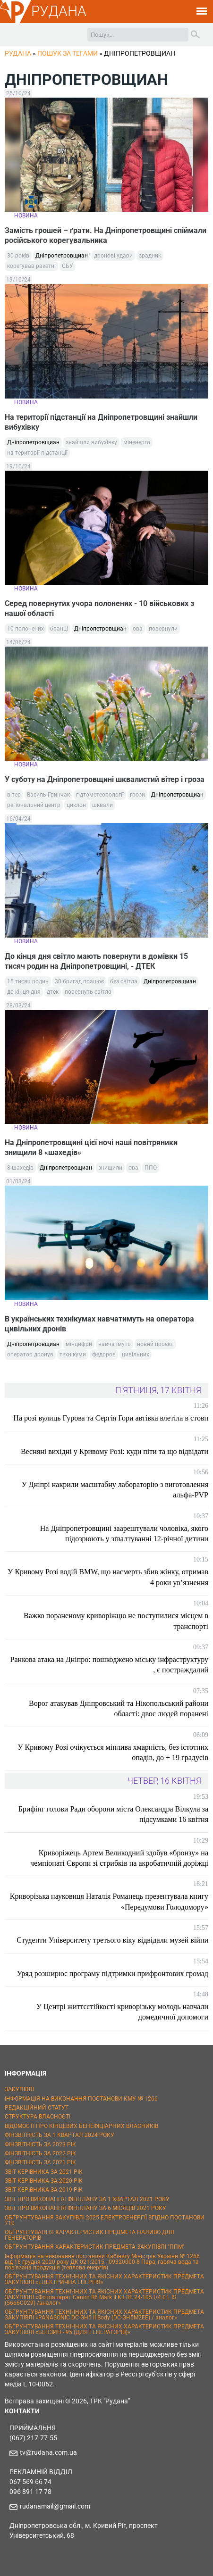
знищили (110, 1167)
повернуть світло (88, 992)
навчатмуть (114, 1344)
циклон (76, 805)
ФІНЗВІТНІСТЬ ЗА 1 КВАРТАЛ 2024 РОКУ (59, 2135)
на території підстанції (37, 452)
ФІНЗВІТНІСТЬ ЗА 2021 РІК (40, 2162)
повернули (163, 628)
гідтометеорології (100, 794)
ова (138, 628)
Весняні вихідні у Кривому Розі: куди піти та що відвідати (114, 1451)
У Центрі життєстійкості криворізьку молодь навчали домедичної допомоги (122, 2012)
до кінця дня (24, 992)
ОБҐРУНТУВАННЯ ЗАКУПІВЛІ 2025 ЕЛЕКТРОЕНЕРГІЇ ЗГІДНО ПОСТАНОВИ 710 (104, 2220)
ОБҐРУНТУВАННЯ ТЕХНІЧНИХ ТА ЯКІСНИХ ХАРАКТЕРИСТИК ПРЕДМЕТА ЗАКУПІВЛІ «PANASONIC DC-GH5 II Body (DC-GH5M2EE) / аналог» (104, 2315)
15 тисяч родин (28, 981)
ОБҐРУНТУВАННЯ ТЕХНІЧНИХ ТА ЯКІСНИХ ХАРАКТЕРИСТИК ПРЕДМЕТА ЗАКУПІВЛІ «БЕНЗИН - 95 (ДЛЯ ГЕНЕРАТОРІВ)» (104, 2329)
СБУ (67, 266)
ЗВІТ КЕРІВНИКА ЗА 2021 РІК (44, 2172)
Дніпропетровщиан (61, 255)
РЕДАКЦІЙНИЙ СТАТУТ (36, 2107)
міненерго (136, 442)
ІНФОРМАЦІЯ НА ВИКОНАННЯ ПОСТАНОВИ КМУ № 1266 (81, 2098)
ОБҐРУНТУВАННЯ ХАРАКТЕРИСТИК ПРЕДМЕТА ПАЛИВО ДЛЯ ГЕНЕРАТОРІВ (89, 2235)
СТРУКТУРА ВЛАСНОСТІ (37, 2116)
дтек (53, 992)
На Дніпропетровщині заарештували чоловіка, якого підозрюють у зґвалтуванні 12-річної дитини (124, 1533)
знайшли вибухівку (91, 442)
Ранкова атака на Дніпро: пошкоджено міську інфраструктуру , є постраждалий (109, 1664)
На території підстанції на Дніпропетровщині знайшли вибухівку (101, 422)
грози (137, 794)
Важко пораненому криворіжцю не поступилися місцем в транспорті (116, 1621)
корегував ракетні (31, 266)
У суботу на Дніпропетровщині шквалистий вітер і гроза (104, 779)
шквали (102, 805)
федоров (104, 1354)
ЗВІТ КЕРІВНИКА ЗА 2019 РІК (44, 2189)
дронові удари (113, 255)
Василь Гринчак (48, 794)
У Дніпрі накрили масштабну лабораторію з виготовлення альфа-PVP (114, 1489)
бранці (59, 628)
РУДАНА (58, 11)
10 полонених (25, 628)
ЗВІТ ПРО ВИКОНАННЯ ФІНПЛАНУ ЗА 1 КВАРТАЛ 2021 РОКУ (87, 2199)
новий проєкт (155, 1344)
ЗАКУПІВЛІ (19, 2089)
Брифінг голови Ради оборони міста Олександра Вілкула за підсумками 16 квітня (113, 1814)
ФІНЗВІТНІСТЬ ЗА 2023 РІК (40, 2144)
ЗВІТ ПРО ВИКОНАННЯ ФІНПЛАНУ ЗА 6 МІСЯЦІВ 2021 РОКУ (85, 2208)
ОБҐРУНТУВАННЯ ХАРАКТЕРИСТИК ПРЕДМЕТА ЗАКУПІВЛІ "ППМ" (95, 2247)
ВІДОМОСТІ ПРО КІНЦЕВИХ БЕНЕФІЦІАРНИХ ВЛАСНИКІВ (81, 2126)
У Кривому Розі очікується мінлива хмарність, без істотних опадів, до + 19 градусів (112, 1752)
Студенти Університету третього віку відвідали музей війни (112, 1940)
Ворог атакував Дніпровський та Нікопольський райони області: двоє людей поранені (118, 1708)
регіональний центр (33, 805)
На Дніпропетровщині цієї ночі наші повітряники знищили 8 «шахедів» (91, 1147)
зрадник (150, 255)
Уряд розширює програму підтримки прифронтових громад (112, 1973)
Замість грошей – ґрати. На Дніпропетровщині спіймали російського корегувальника (105, 235)
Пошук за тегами (67, 53)
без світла (123, 981)
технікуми (73, 1354)
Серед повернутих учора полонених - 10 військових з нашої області (99, 608)
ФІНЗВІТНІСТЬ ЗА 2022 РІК (40, 2153)
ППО (151, 1167)
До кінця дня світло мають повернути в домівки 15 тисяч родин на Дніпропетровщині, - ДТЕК (96, 961)
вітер (14, 794)
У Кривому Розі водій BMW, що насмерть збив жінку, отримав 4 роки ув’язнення (108, 1577)
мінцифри (79, 1344)
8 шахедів (20, 1167)
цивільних (135, 1354)
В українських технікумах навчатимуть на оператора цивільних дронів (99, 1323)
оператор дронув (30, 1354)
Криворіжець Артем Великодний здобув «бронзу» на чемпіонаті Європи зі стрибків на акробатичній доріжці (119, 1858)
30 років (18, 255)
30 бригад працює (79, 981)
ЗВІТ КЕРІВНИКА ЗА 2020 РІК (44, 2180)
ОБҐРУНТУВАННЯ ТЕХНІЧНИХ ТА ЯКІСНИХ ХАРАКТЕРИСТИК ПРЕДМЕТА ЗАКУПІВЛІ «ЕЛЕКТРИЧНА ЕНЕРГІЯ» (104, 2279)
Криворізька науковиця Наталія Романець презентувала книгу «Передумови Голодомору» (109, 1901)
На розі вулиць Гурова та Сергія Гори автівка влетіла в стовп (110, 1418)
